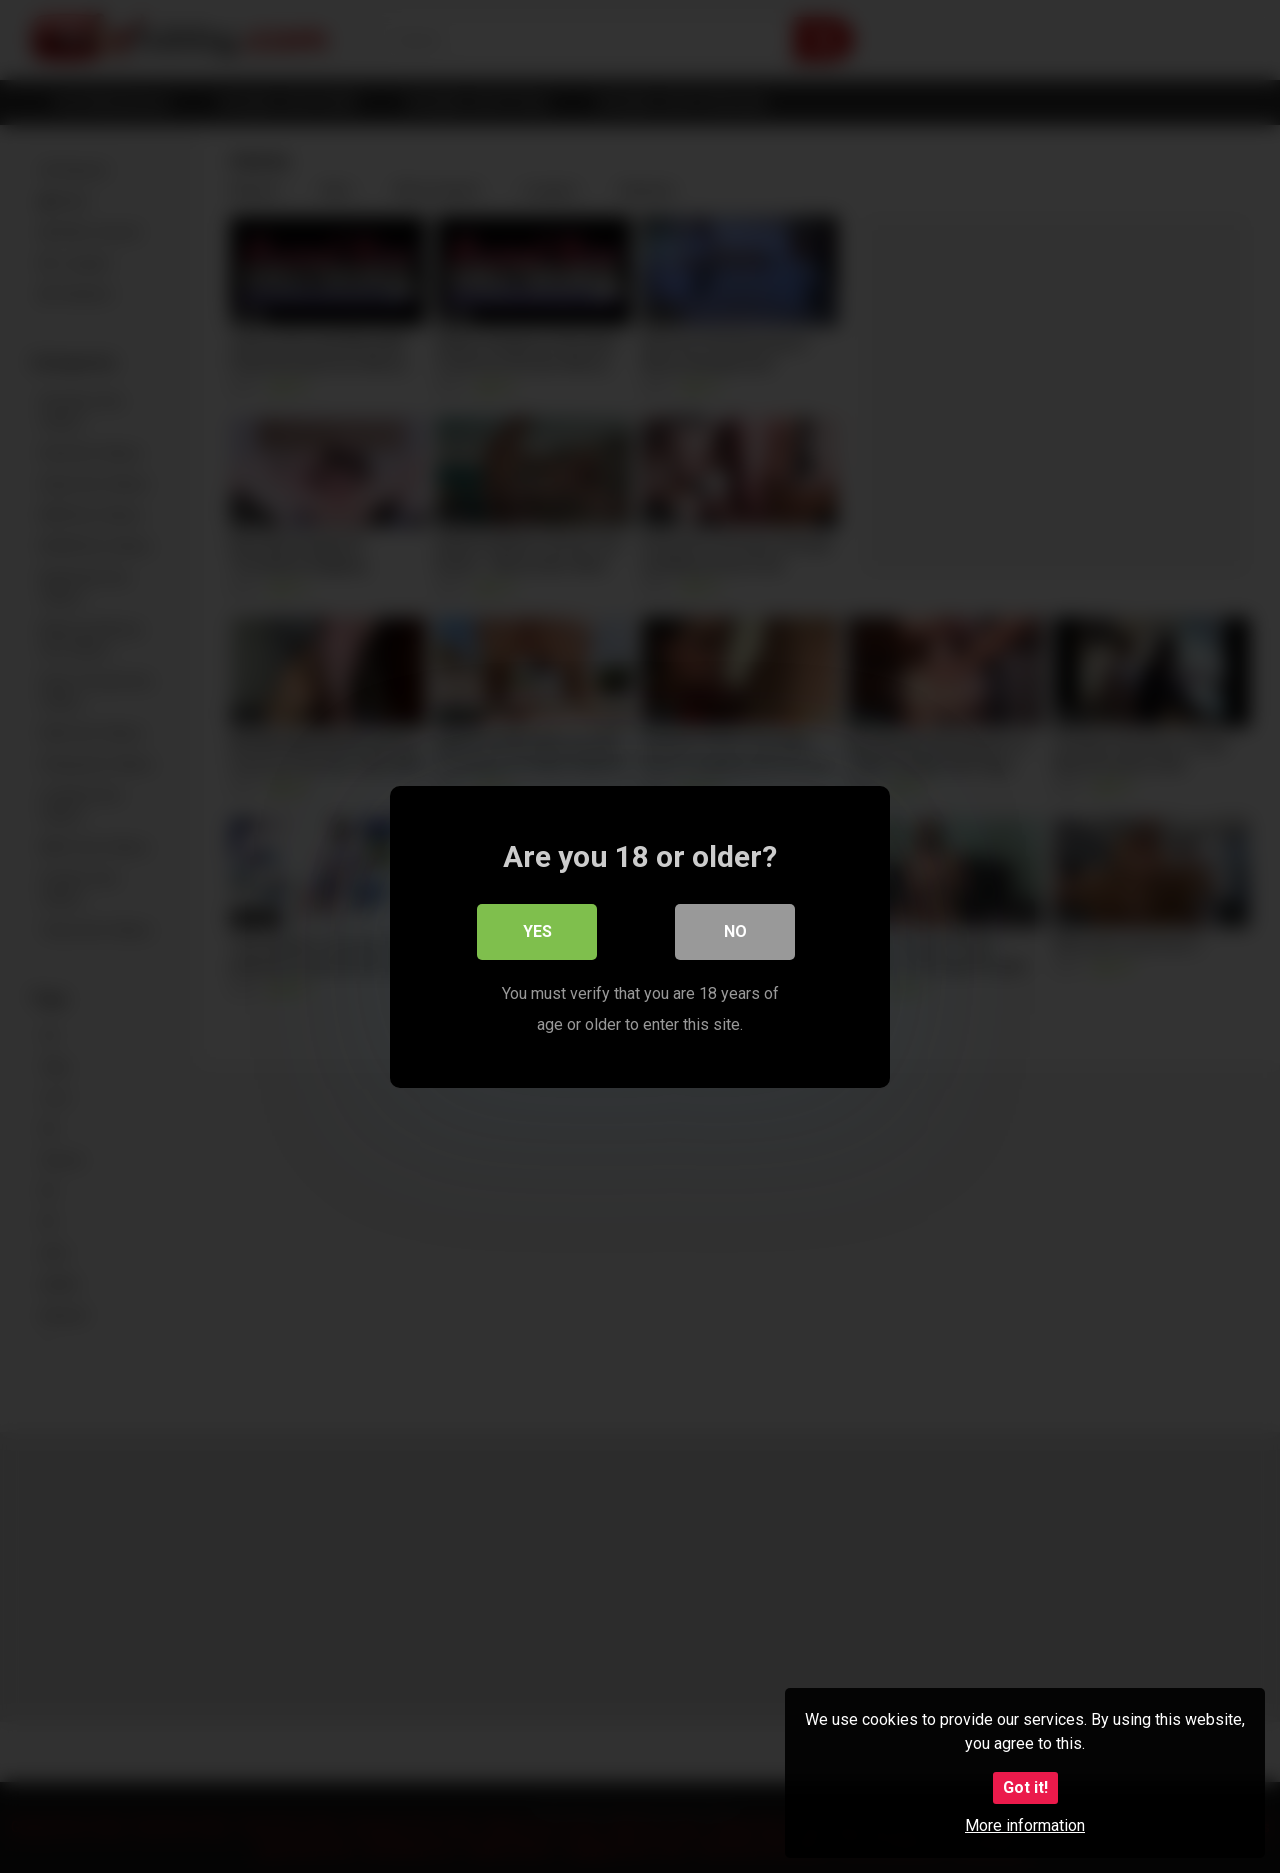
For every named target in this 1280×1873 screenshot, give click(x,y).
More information (1025, 1825)
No (735, 931)
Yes (537, 931)
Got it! (1025, 1787)
